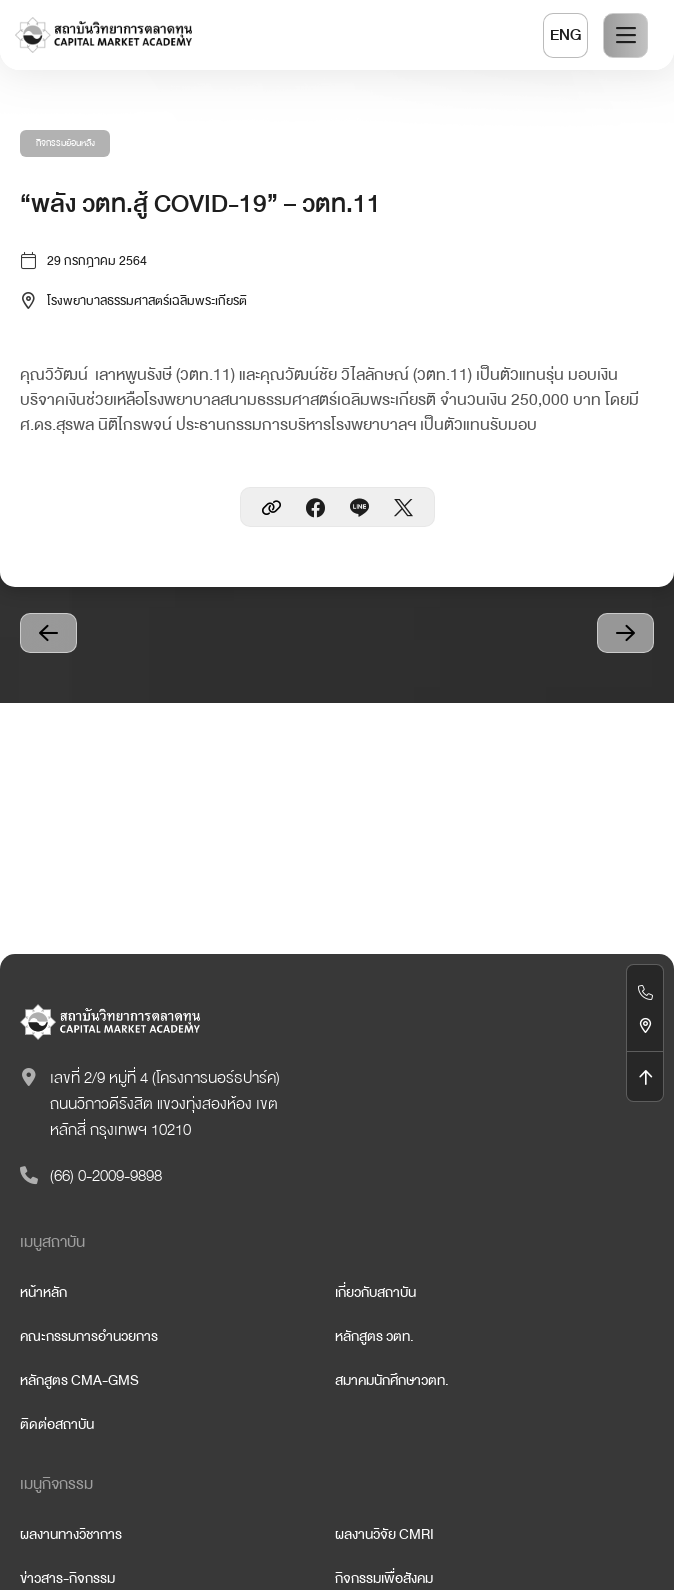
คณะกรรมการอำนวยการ (89, 1336)
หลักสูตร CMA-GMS (79, 1380)
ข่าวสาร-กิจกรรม (67, 1578)
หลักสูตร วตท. (374, 1336)
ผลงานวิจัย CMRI (384, 1534)
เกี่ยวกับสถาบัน (375, 1292)
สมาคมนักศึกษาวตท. (392, 1380)
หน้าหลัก (43, 1292)
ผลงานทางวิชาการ (71, 1534)
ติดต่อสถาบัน (57, 1424)
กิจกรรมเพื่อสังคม (384, 1578)
